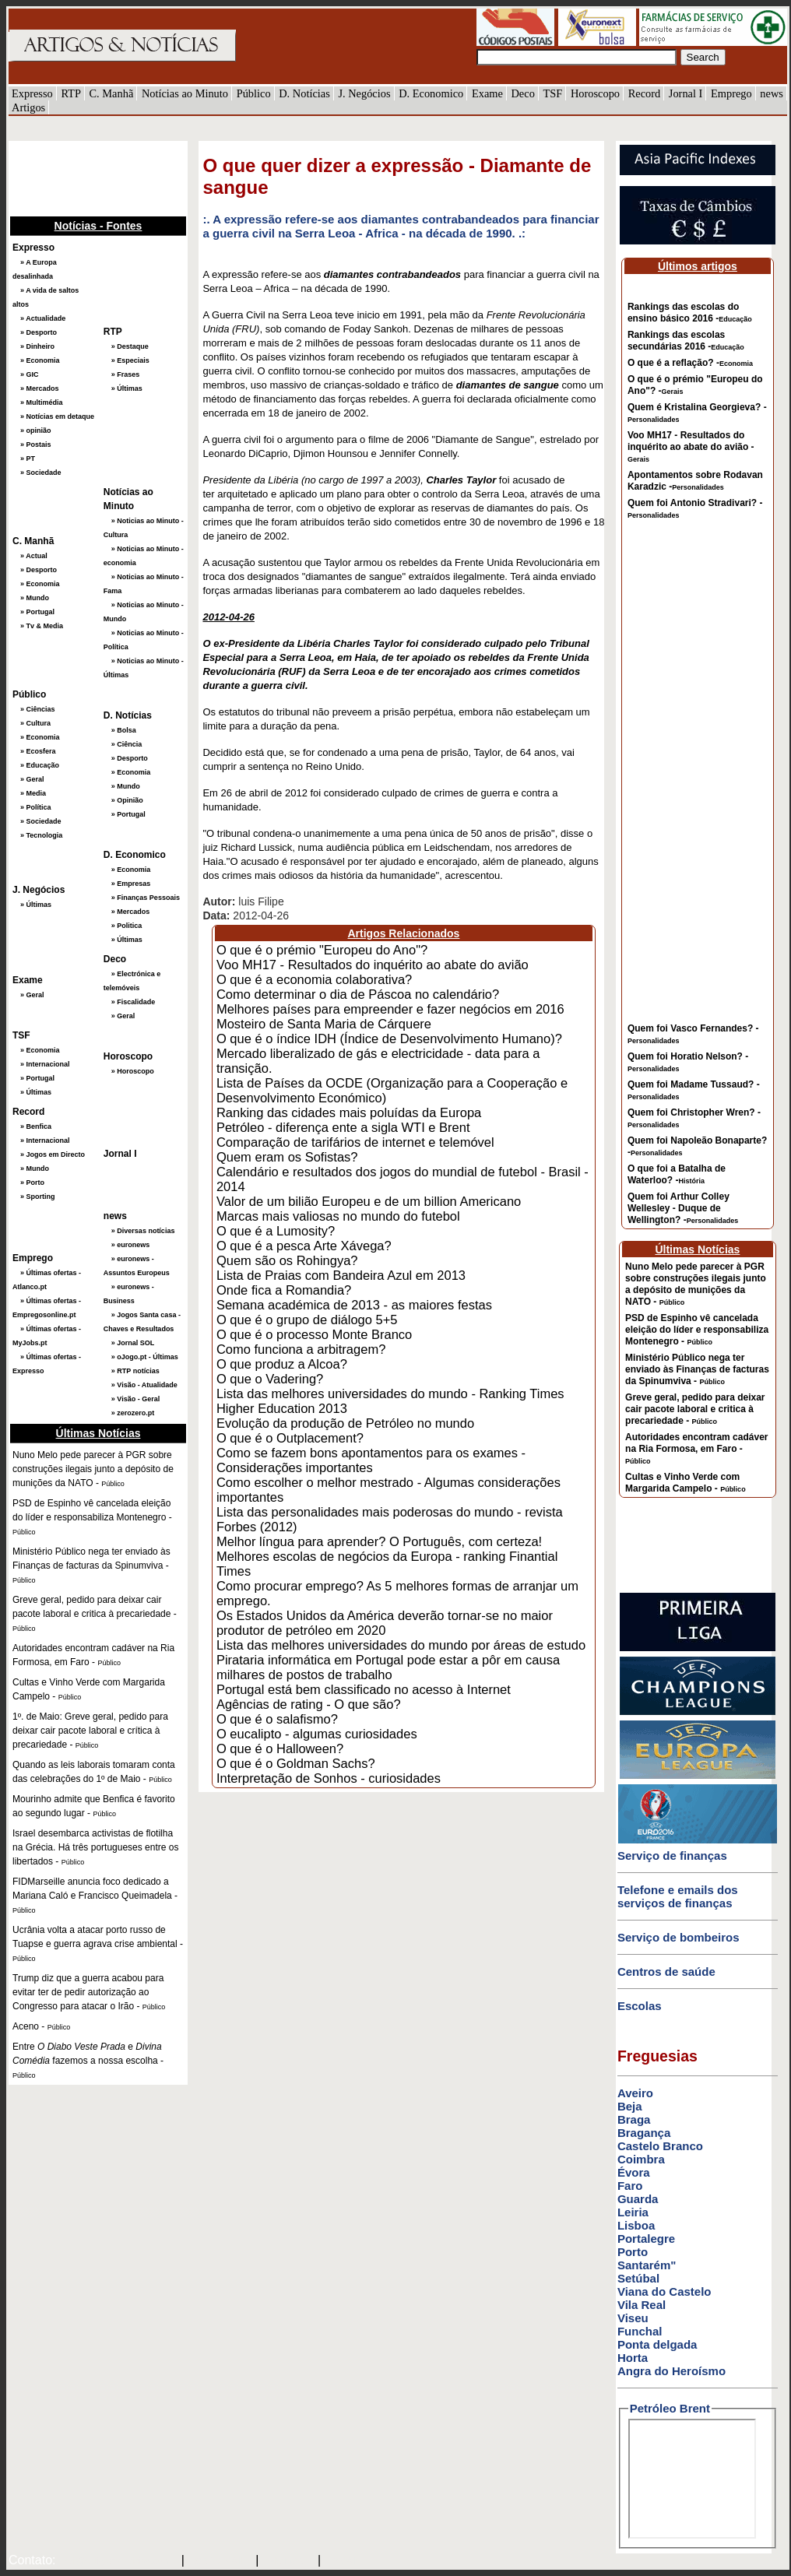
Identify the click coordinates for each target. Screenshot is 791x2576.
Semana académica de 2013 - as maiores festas (354, 1305)
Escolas (639, 2005)
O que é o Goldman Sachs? (295, 1763)
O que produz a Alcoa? (281, 1364)
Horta (632, 2357)
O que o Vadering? (269, 1379)
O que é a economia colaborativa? (314, 979)
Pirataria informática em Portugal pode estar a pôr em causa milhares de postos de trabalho (388, 1667)
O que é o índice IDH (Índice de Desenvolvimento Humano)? (389, 1038)
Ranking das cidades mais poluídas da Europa (348, 1112)
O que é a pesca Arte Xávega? (304, 1246)
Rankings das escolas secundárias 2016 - (686, 340)
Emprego (731, 93)
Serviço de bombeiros (678, 1937)
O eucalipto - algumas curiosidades (316, 1734)
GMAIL (346, 2561)
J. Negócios (364, 93)
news (771, 93)
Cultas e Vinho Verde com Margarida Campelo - (685, 1482)
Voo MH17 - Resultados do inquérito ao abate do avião (372, 965)
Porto (632, 2251)
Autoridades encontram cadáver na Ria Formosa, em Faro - (696, 1448)
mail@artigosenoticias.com (115, 2561)
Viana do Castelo (664, 2291)
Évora (633, 2172)
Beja (629, 2106)
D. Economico (431, 93)
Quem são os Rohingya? (287, 1260)
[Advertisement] (86, 177)
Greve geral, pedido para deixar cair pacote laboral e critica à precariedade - (695, 1409)
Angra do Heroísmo (671, 2370)
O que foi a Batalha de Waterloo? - (677, 1174)
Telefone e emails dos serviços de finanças (677, 1896)
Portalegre (646, 2238)
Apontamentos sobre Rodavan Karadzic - (695, 480)
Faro (630, 2185)
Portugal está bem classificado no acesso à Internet (363, 1689)
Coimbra (641, 2159)
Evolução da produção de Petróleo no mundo (345, 1423)
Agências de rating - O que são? (308, 1704)
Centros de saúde (666, 1971)
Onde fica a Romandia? (283, 1290)
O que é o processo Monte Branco (314, 1334)
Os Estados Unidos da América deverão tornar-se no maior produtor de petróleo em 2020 (384, 1622)
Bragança (643, 2132)
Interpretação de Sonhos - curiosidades (328, 1778)
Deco (522, 93)
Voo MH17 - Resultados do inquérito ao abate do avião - (691, 446)
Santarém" (646, 2265)
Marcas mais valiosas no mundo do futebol (338, 1216)
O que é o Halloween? (279, 1748)
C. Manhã (112, 93)
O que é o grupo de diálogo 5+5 (307, 1320)
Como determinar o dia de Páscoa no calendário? (357, 994)
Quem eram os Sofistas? (287, 1157)
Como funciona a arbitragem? (300, 1349)
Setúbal (638, 2278)
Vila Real (641, 2304)
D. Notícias (304, 93)
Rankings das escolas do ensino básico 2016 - (690, 312)
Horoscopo (595, 93)
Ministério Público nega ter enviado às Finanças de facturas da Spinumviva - (697, 1369)
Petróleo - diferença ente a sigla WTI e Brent (343, 1127)
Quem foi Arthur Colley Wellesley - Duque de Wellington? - (683, 1208)
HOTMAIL (290, 2561)
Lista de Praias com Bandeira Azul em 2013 (341, 1275)
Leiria (633, 2212)
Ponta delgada (657, 2344)
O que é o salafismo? (277, 1719)
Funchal (640, 2331)
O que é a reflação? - (690, 362)
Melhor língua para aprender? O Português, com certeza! (379, 1541)
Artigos (28, 107)
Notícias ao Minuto (185, 93)
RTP (71, 93)
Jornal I (686, 93)
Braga (634, 2119)
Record (644, 93)
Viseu (633, 2318)
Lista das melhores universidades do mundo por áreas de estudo (400, 1645)
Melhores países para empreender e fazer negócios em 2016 (390, 1009)
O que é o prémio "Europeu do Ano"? (321, 950)
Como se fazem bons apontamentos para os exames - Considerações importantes (371, 1460)
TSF (552, 93)
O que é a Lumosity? (275, 1231)
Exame (487, 93)
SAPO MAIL (220, 2561)
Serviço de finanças (672, 1855)
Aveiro (635, 2093)
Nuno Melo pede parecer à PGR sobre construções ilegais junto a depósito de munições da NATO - (695, 1284)
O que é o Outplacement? (290, 1438)
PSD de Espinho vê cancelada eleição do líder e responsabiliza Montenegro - (696, 1330)
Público (254, 93)
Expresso (32, 93)
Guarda (638, 2198)
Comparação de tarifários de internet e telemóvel (355, 1142)
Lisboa (636, 2225)
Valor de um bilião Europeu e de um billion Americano (368, 1201)
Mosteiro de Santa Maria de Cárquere (323, 1024)
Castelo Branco (660, 2146)
